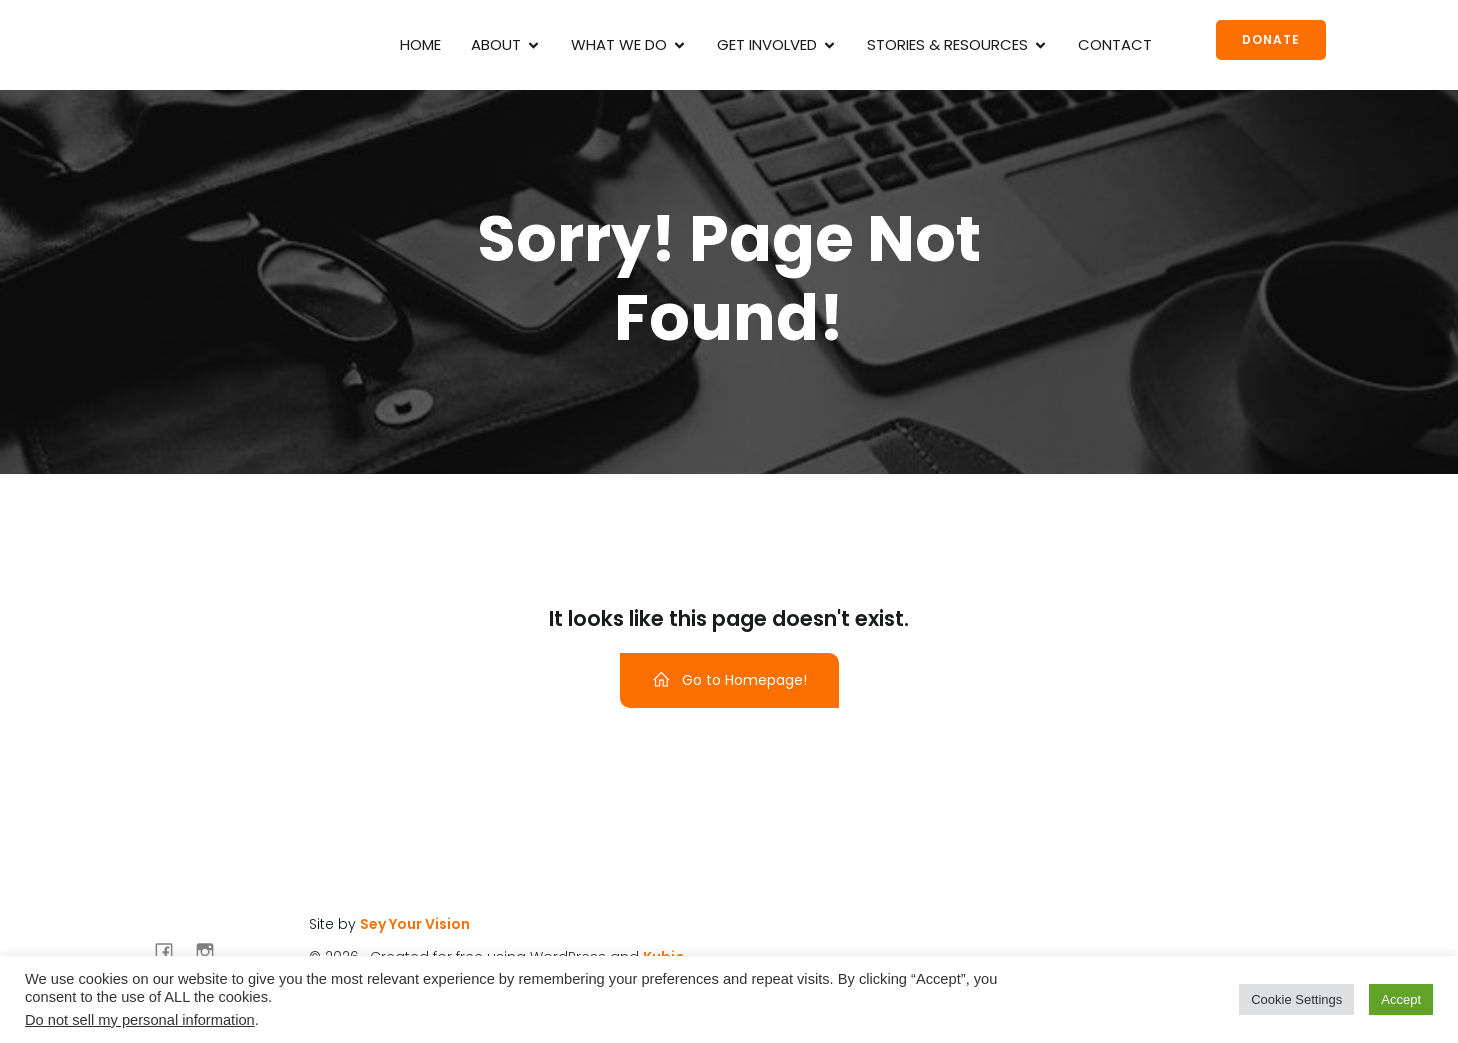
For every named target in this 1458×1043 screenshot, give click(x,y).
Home (420, 44)
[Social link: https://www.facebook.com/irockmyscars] (171, 951)
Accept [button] (1401, 999)
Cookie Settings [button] (1296, 999)
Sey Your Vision (415, 924)
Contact (1115, 44)
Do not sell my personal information (140, 1020)
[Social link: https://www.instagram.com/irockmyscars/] (212, 951)
